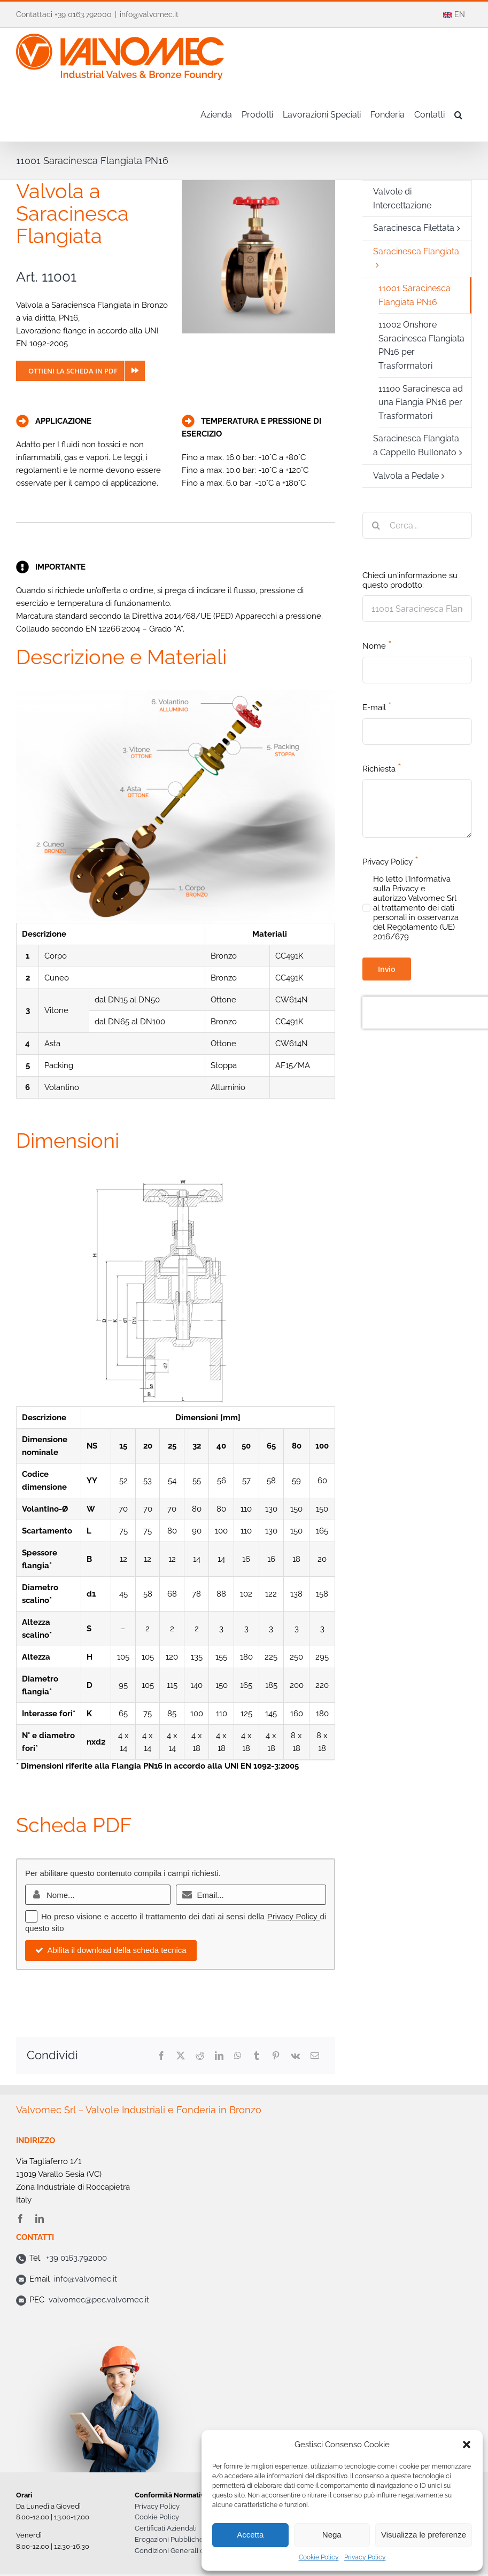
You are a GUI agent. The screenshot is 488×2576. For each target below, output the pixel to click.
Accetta (250, 2534)
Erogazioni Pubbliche (169, 2539)
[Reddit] (200, 2056)
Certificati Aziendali (166, 2528)
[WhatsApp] (238, 2056)
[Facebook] (161, 2056)
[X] (180, 2056)
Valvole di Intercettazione (402, 198)
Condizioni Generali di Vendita (183, 2551)
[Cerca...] (417, 525)
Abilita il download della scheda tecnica (111, 1950)
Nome (377, 644)
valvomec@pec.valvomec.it (99, 2300)
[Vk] (295, 2056)
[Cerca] (375, 525)
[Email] (314, 2056)
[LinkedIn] (219, 2056)
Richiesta (381, 767)
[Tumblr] (256, 2056)
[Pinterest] (275, 2056)
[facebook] (20, 2218)
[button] (466, 2444)
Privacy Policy (365, 2557)
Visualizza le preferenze (423, 2534)
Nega (332, 2534)
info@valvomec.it (149, 14)
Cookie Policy (319, 2557)
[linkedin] (39, 2218)
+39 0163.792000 (76, 2258)
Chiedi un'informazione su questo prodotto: (410, 580)
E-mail (377, 706)
